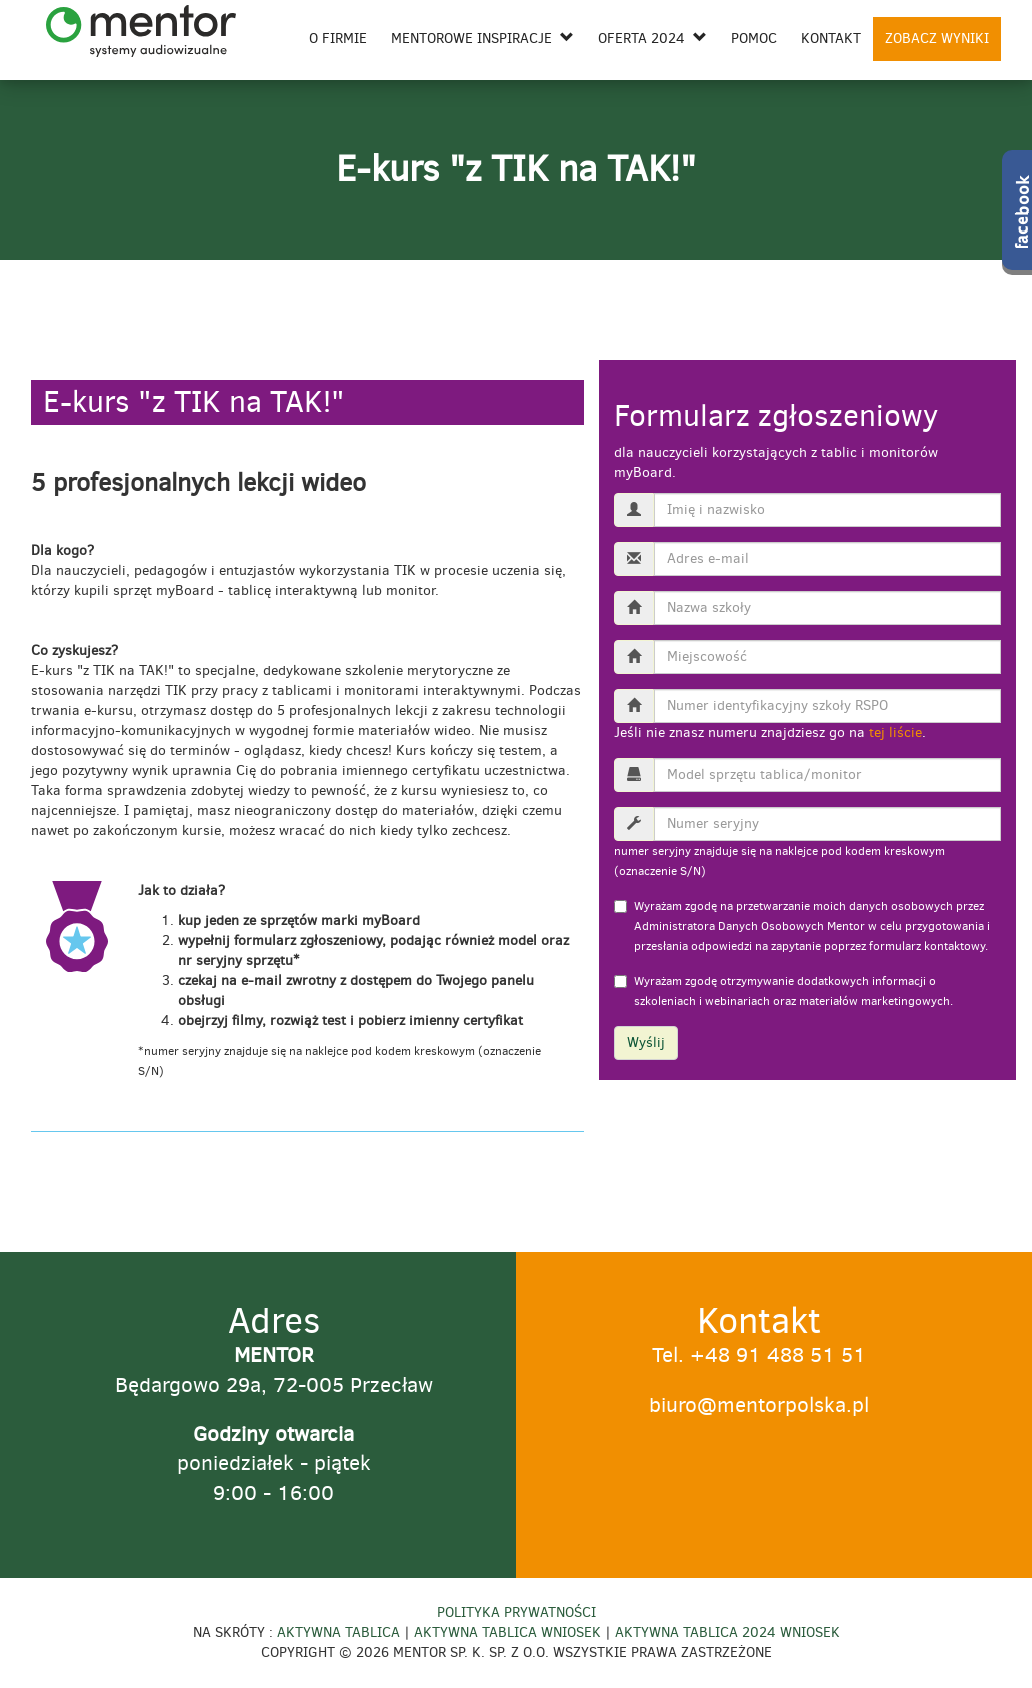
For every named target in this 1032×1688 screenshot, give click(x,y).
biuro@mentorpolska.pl (759, 1405)
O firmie (338, 38)
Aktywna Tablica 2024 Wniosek (727, 1632)
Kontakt (831, 38)
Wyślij (646, 1042)
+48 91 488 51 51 (778, 1355)
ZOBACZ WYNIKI (937, 38)
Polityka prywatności (516, 1612)
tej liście (895, 732)
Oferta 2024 (652, 38)
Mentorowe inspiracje (482, 38)
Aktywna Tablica (338, 1632)
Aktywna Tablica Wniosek (507, 1632)
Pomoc (754, 38)
